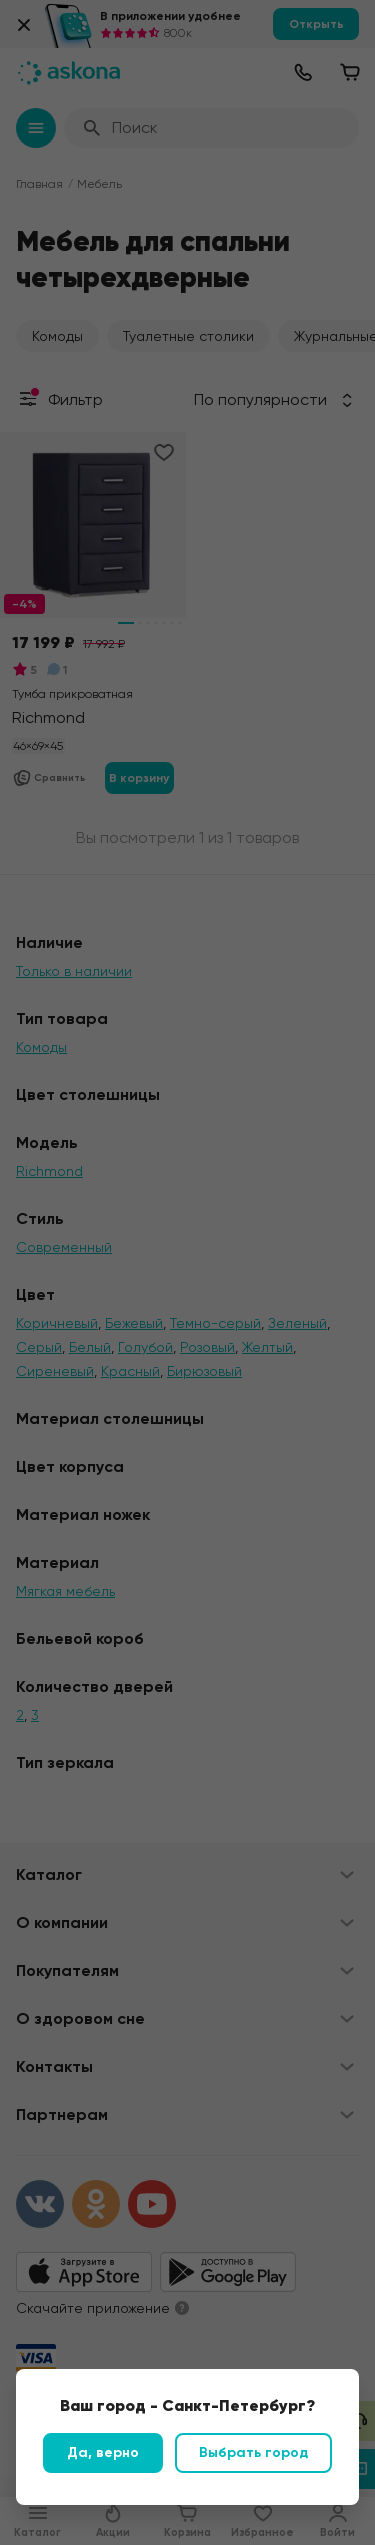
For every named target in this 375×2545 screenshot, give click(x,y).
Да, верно (103, 2452)
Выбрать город (253, 2452)
